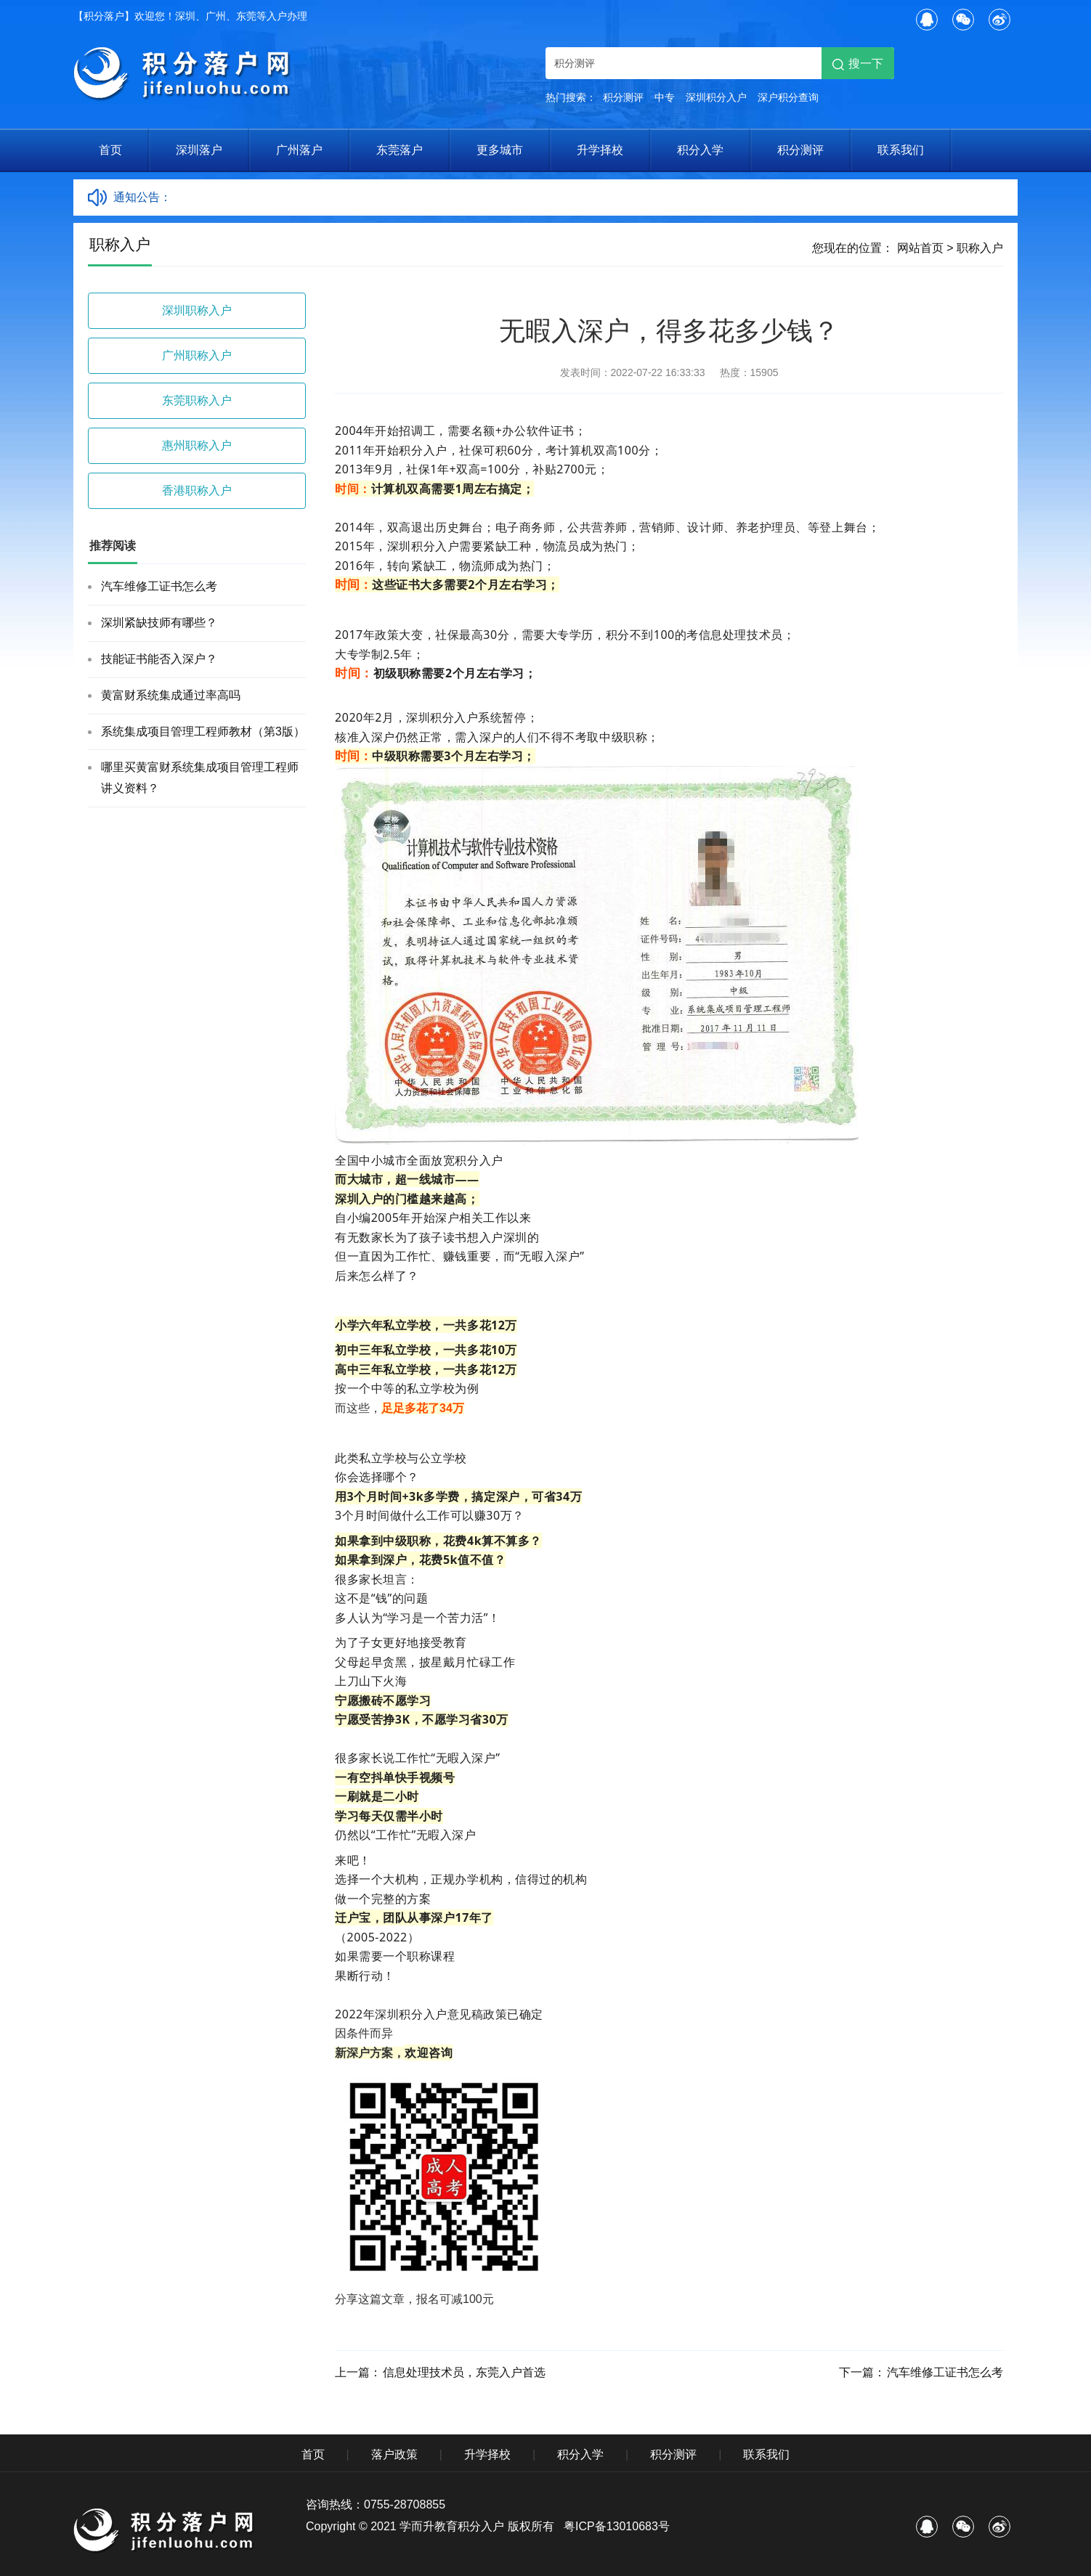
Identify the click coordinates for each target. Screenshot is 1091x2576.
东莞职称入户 (197, 400)
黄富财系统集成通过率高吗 (170, 695)
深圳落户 (199, 150)
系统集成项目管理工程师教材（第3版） (203, 731)
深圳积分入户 (716, 97)
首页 (110, 150)
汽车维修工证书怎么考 (159, 586)
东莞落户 (399, 150)
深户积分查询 (788, 97)
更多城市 (499, 150)
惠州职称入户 (197, 445)
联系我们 (900, 150)
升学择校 (600, 150)
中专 (664, 97)
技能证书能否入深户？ (159, 659)
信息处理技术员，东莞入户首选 (464, 2372)
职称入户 (980, 248)
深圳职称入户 (197, 310)
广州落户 (299, 150)
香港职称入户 (197, 490)
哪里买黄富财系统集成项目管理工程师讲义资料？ (200, 777)
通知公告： (142, 197)
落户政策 (394, 2454)
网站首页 (920, 248)
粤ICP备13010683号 (617, 2526)
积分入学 (700, 150)
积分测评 (623, 97)
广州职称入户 (197, 355)
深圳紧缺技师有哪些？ (159, 622)
